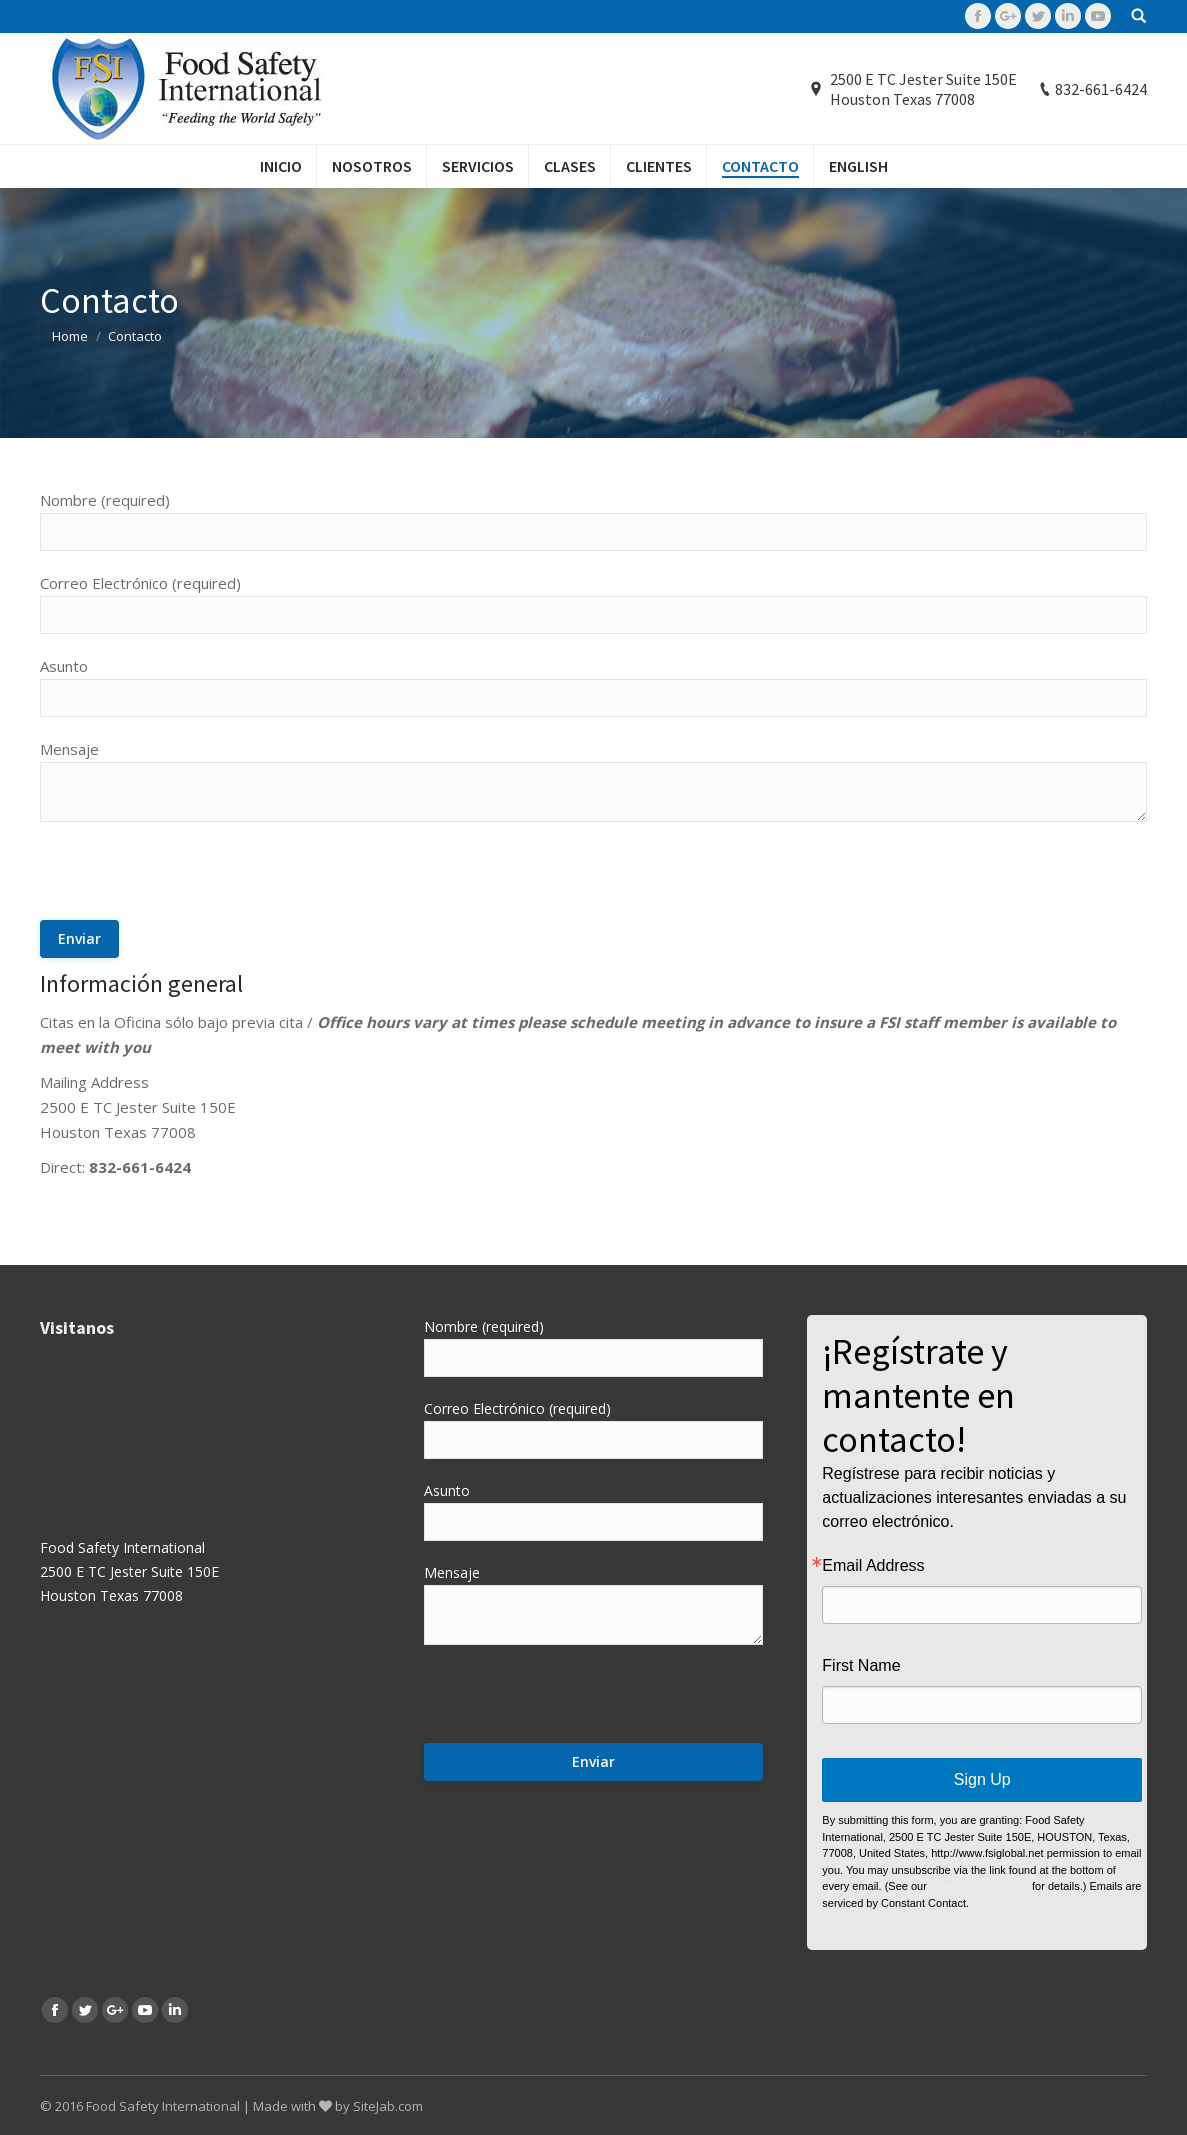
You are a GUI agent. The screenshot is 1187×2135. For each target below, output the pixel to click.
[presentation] (192, 881)
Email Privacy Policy (979, 1886)
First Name (861, 1666)
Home (70, 336)
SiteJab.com (388, 2106)
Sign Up (982, 1779)
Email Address (873, 1566)
